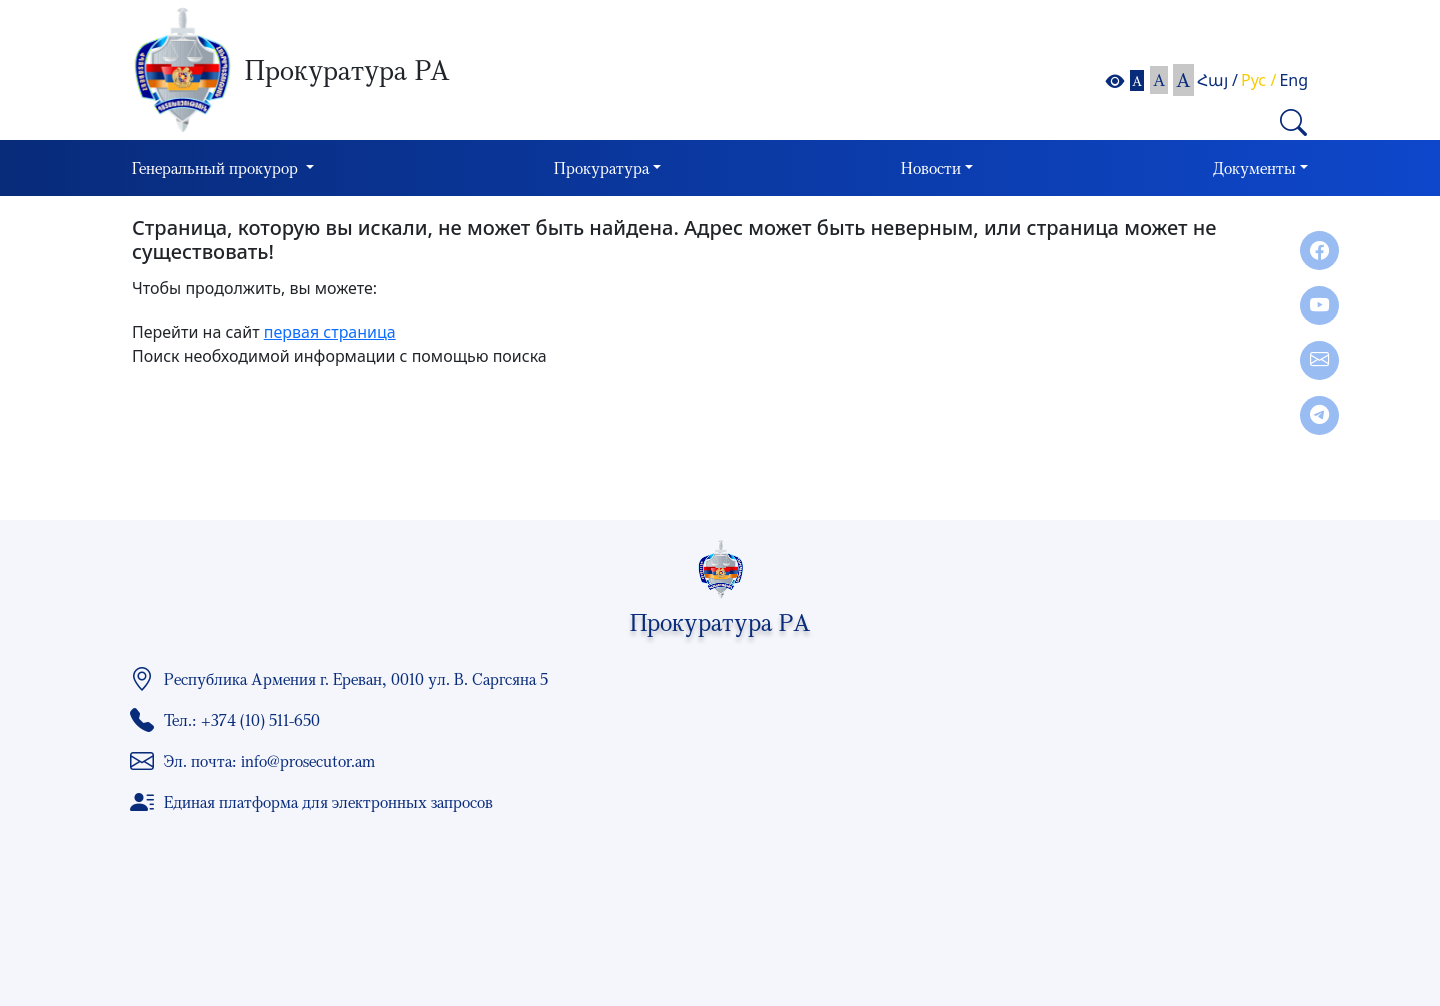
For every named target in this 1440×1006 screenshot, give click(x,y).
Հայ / (1217, 80)
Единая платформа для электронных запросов (328, 802)
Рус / (1258, 80)
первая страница (330, 332)
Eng (1293, 80)
